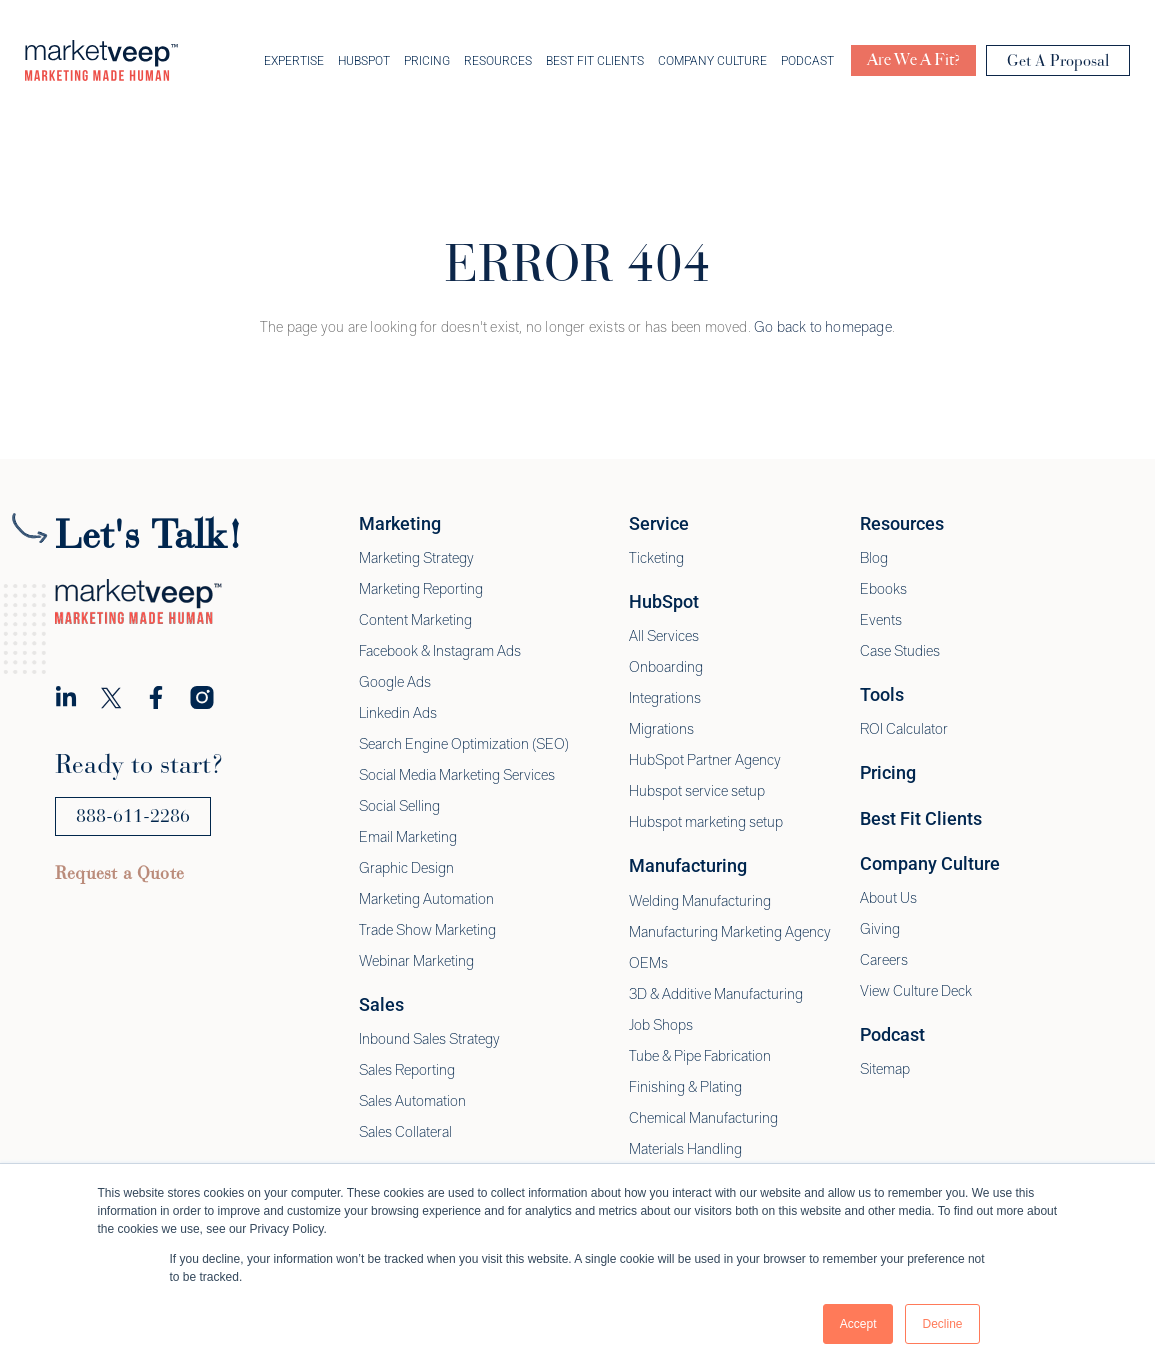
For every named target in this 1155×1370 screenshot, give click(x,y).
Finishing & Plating (685, 1089)
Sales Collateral (405, 1134)
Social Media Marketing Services (457, 777)
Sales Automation (412, 1103)
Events (881, 622)
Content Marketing (415, 622)
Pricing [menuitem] (427, 62)
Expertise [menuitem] (294, 62)
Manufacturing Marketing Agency (730, 934)
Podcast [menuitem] (807, 62)
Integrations (665, 700)
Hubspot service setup (697, 793)
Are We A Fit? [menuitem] (913, 62)
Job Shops (661, 1027)
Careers (884, 962)
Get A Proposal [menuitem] (1058, 62)
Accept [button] (858, 1324)
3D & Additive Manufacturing (716, 996)
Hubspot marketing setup (706, 824)
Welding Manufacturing (700, 903)
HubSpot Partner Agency (705, 762)
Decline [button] (942, 1324)
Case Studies (900, 653)
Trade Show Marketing (427, 932)
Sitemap (885, 1071)
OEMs (648, 965)
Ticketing (656, 560)
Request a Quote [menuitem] (119, 875)
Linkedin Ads (398, 715)
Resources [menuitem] (498, 62)
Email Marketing (408, 839)
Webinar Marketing (416, 963)
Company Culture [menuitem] (712, 62)
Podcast (892, 1036)
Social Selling (399, 808)
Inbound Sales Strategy (429, 1041)
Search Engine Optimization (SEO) (464, 746)
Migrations (661, 731)
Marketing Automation (426, 901)
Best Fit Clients (921, 820)
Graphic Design (406, 870)
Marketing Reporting (421, 591)
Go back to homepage (823, 329)
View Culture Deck (916, 993)
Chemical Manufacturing (703, 1120)
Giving (880, 931)
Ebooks (883, 591)
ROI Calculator (904, 731)
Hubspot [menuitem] (364, 62)
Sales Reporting (407, 1072)
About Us (888, 900)
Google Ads (395, 684)
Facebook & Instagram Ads (440, 653)
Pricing (888, 774)
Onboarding (666, 669)
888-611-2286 (133, 818)
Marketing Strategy (416, 560)
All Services (664, 638)
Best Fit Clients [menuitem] (595, 62)
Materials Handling (685, 1151)
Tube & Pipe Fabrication (700, 1058)
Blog (874, 560)
